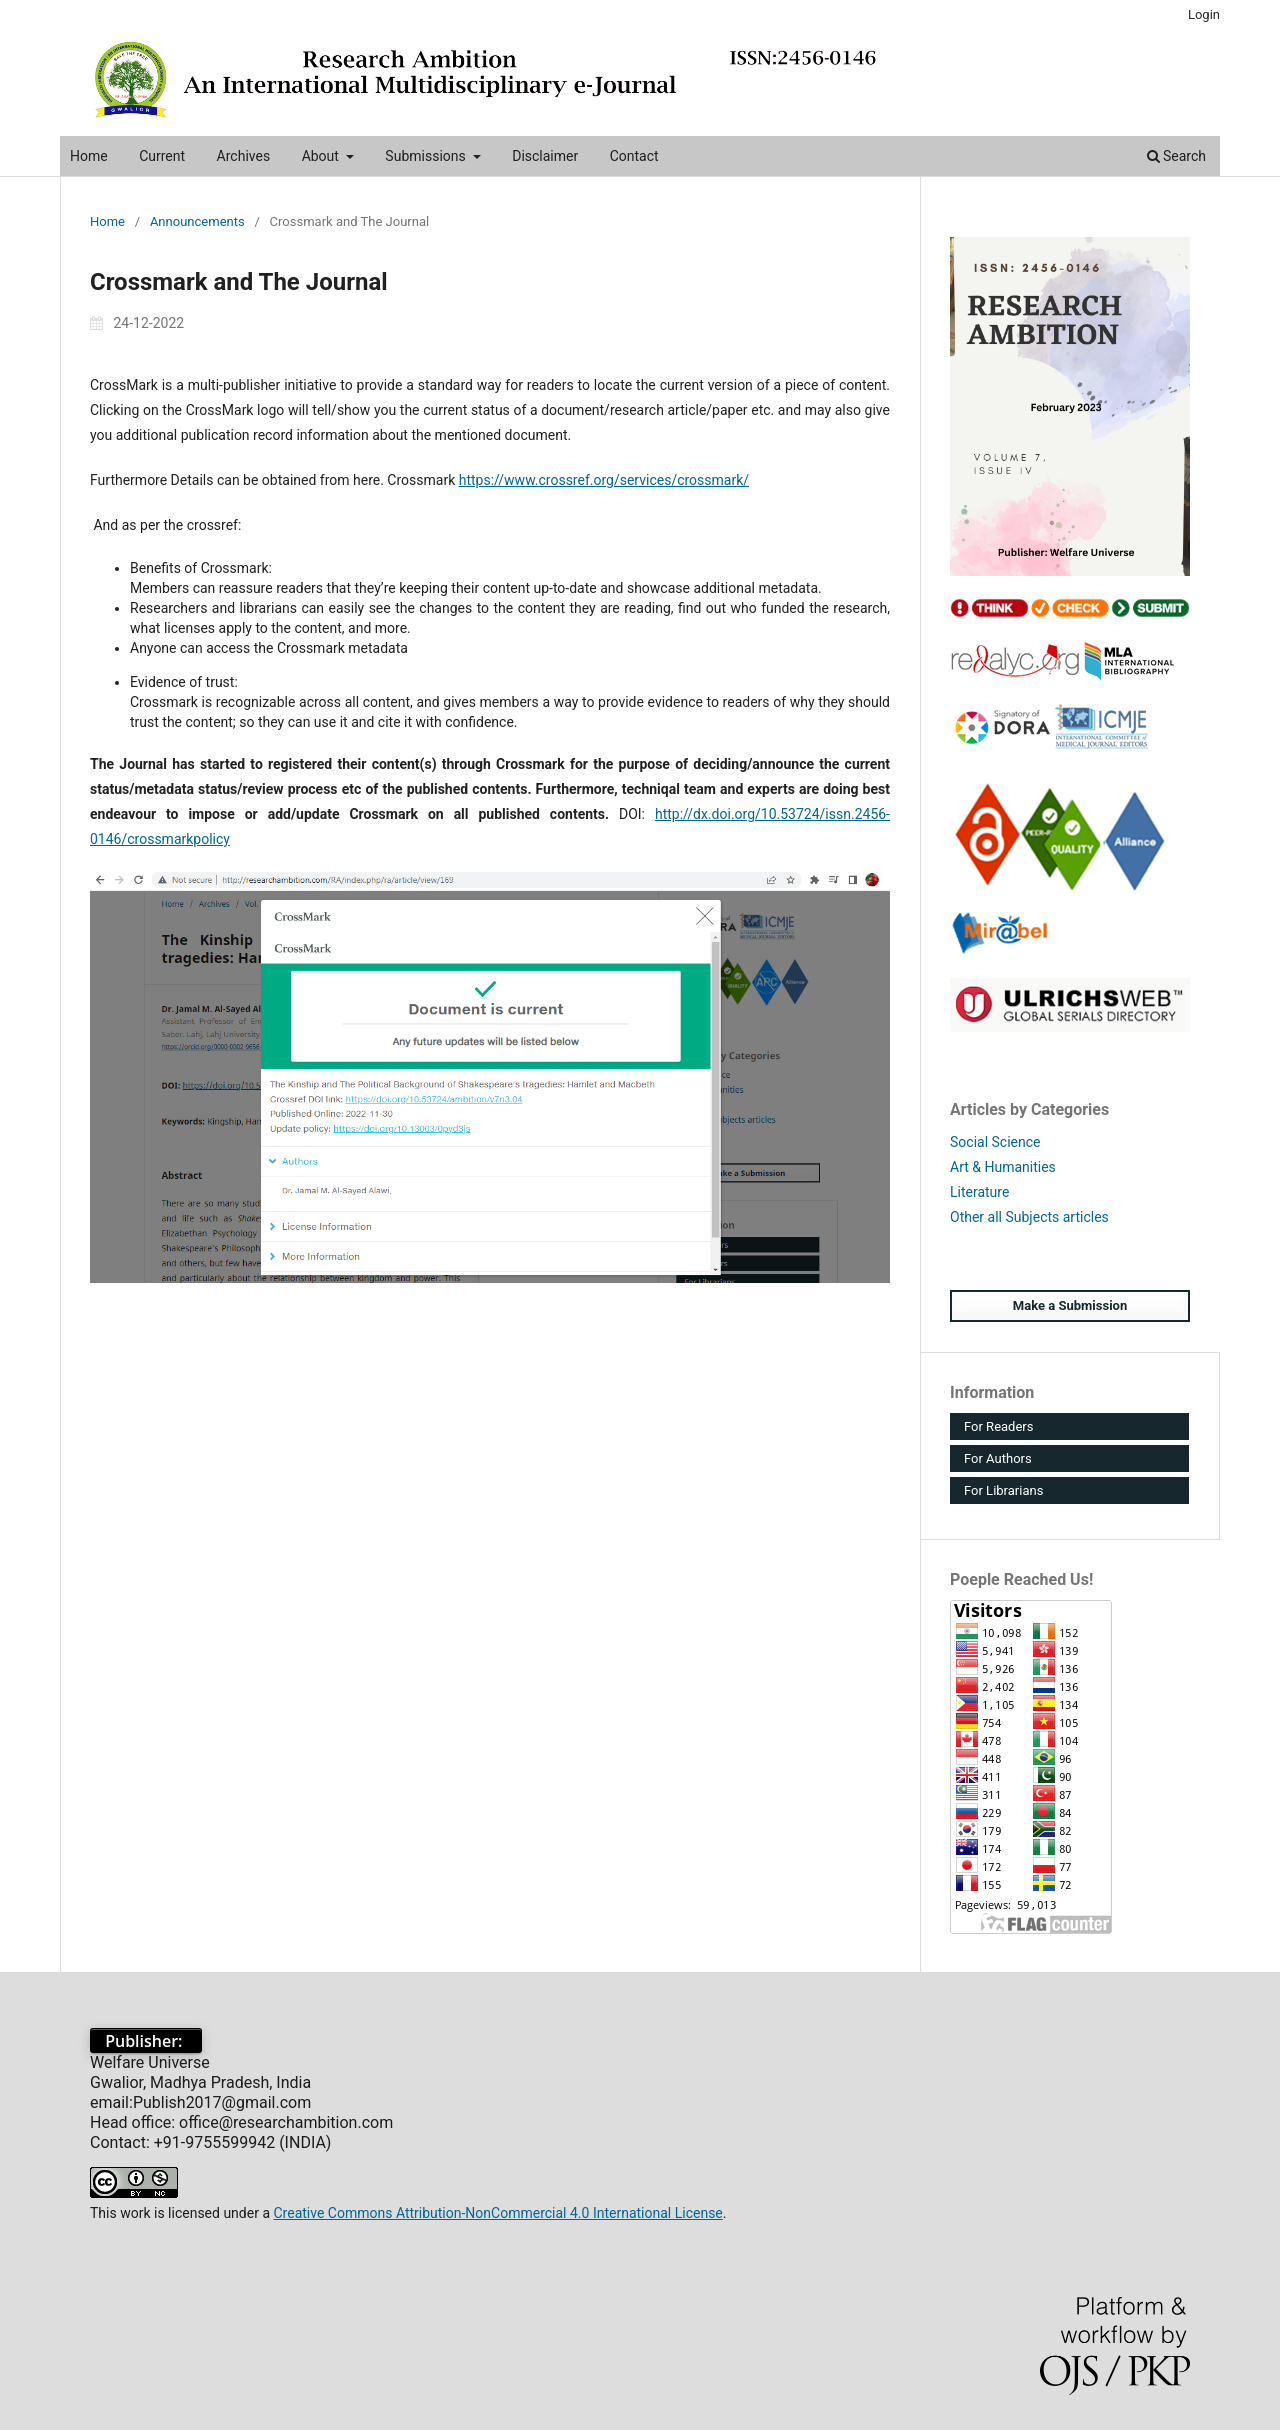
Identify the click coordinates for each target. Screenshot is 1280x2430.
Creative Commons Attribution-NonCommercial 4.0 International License (497, 2213)
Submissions (427, 156)
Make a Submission (1070, 1305)
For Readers (999, 1426)
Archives (244, 156)
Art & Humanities (1003, 1167)
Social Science (995, 1142)
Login (1204, 14)
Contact (634, 156)
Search (1176, 156)
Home (89, 156)
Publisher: (146, 2041)
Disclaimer (545, 156)
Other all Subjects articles (1029, 1217)
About (322, 156)
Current (162, 156)
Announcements (197, 221)
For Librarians (1003, 1490)
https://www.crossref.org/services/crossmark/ (604, 480)
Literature (979, 1192)
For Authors (998, 1458)
